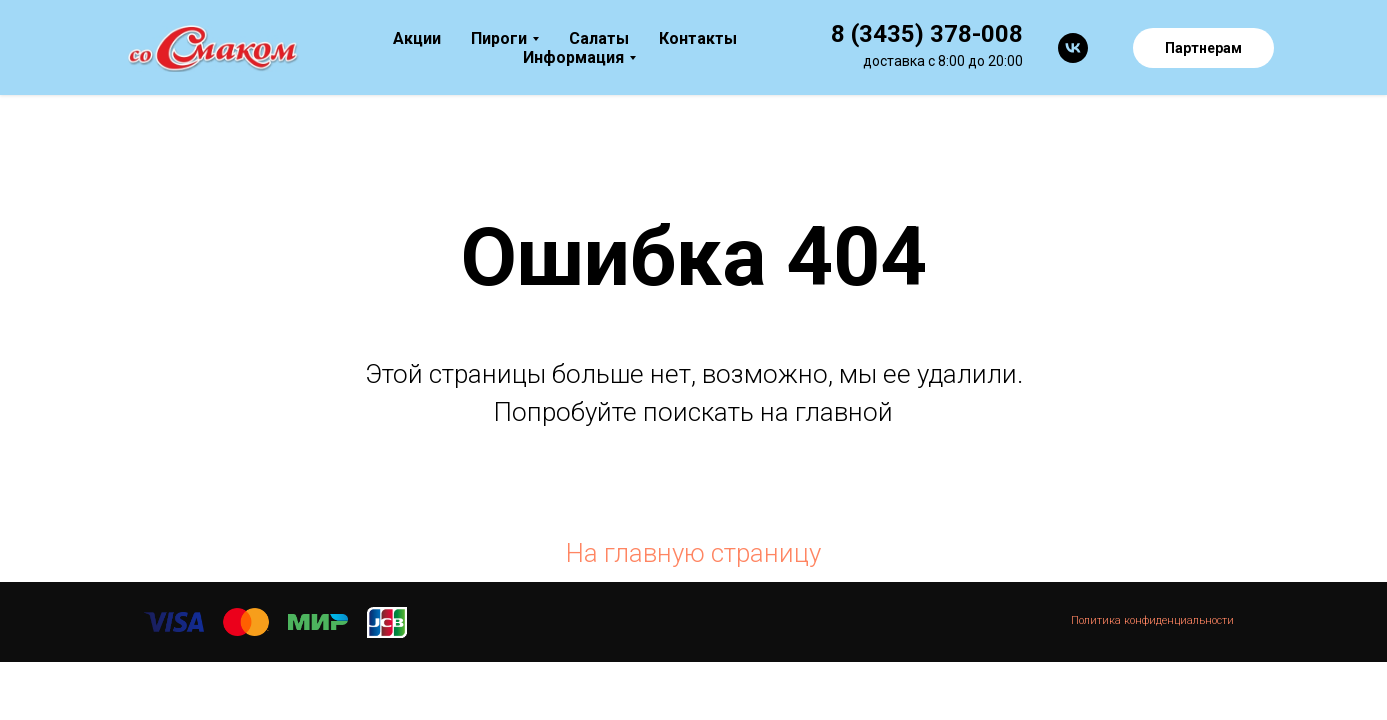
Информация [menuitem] (573, 57)
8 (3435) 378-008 (927, 34)
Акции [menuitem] (417, 38)
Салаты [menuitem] (599, 38)
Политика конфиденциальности (1152, 620)
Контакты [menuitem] (698, 38)
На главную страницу (693, 553)
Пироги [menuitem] (499, 38)
